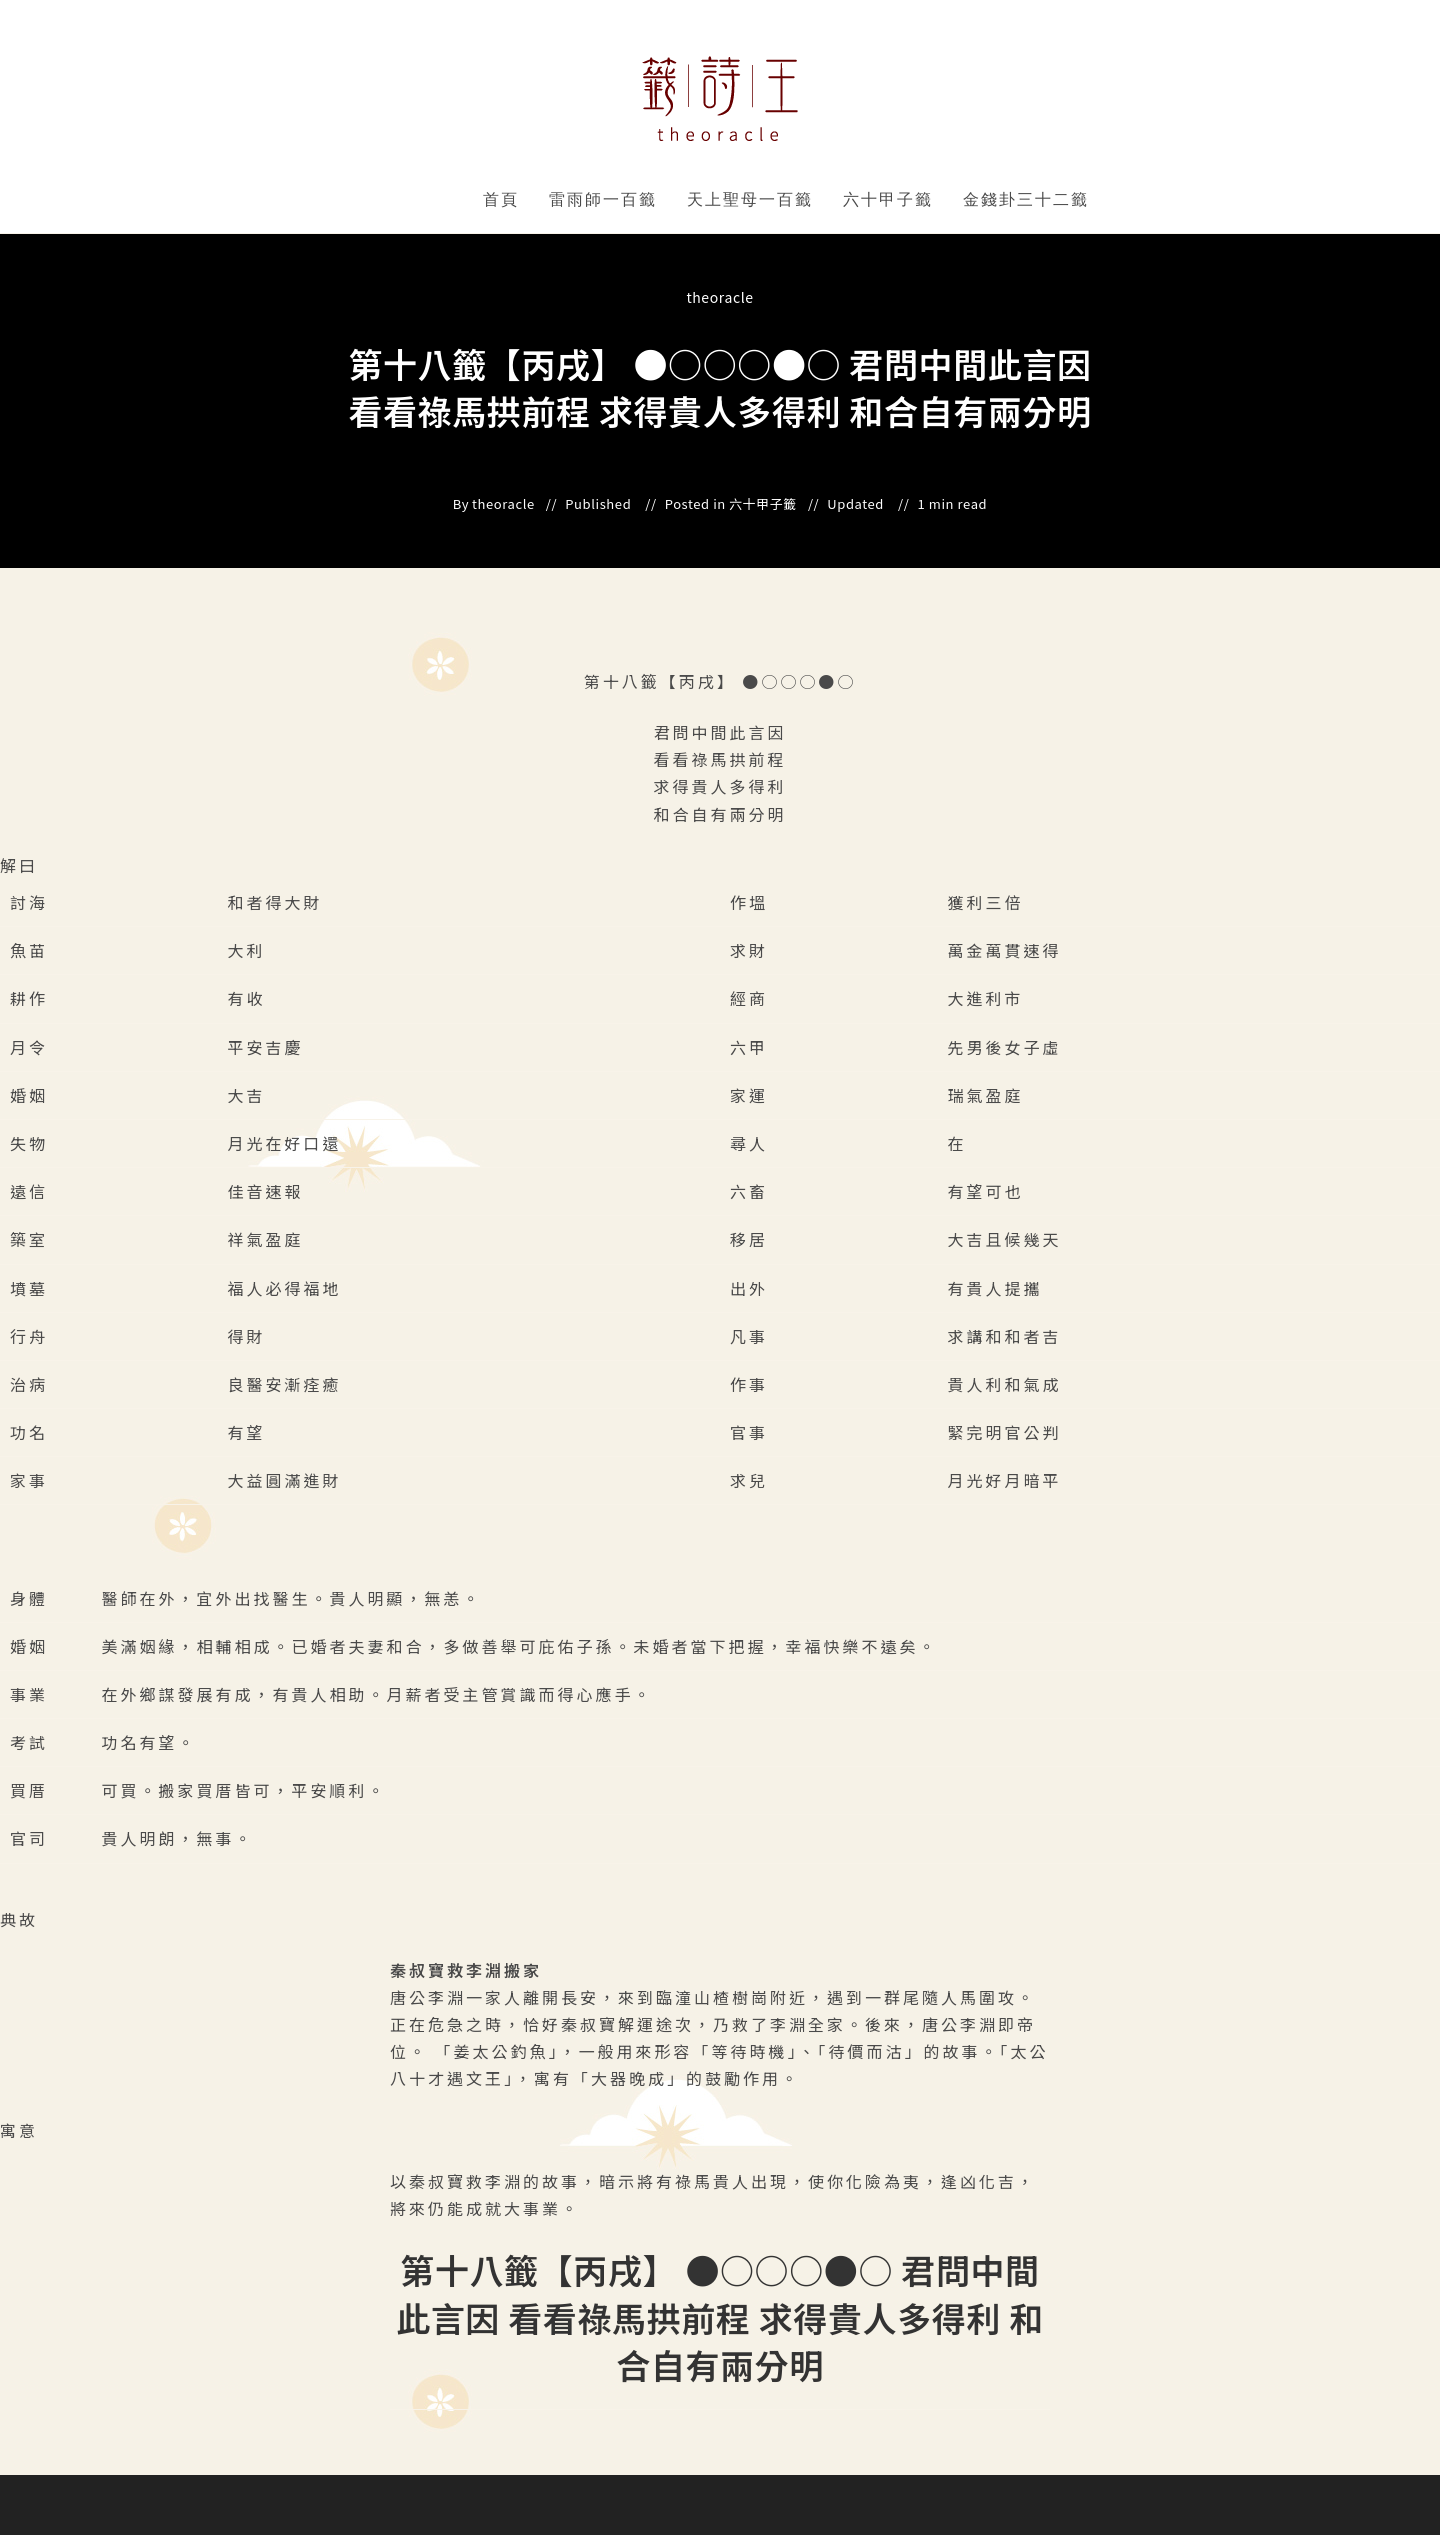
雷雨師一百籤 (603, 199)
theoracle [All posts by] (719, 297)
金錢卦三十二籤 (1026, 199)
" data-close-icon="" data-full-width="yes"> (660, 200)
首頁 (501, 199)
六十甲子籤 (888, 199)
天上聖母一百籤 (750, 199)
